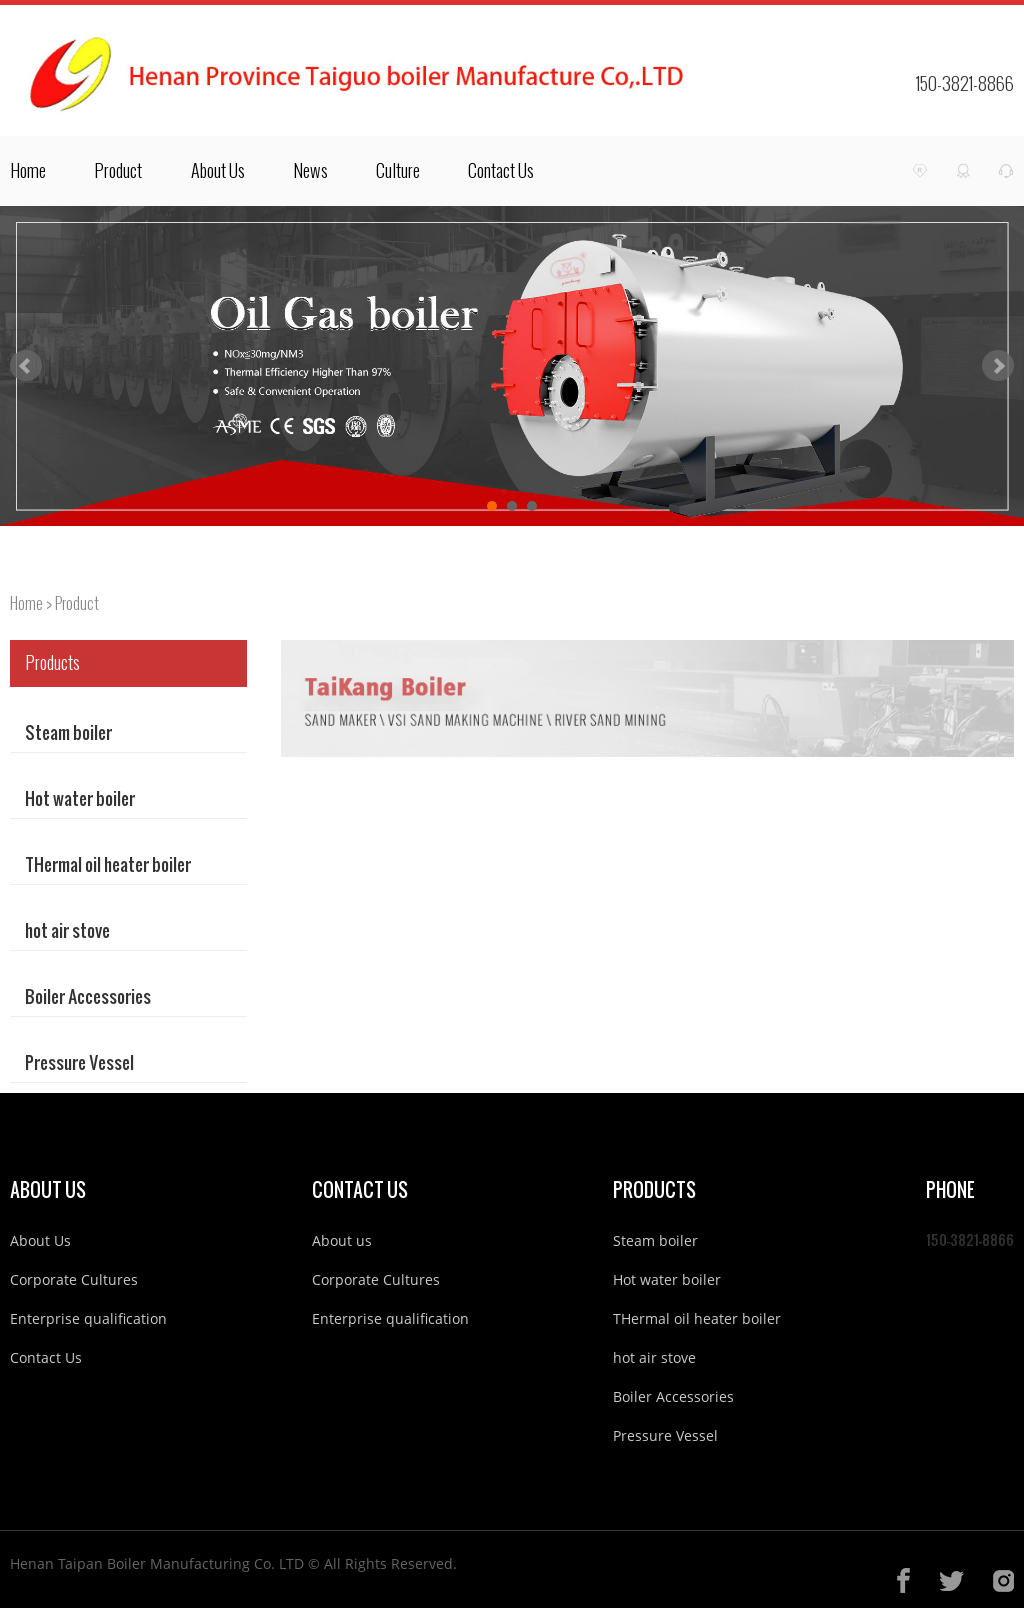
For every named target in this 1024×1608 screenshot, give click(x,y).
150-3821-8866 (965, 84)
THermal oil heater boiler (108, 856)
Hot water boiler (80, 790)
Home (28, 171)
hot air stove (67, 922)
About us (342, 1240)
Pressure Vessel (79, 1054)
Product (118, 171)
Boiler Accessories (88, 988)
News (310, 171)
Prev (26, 366)
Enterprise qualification (88, 1318)
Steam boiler (68, 724)
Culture (398, 171)
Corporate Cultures (74, 1279)
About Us (218, 171)
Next (998, 366)
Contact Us (501, 171)
